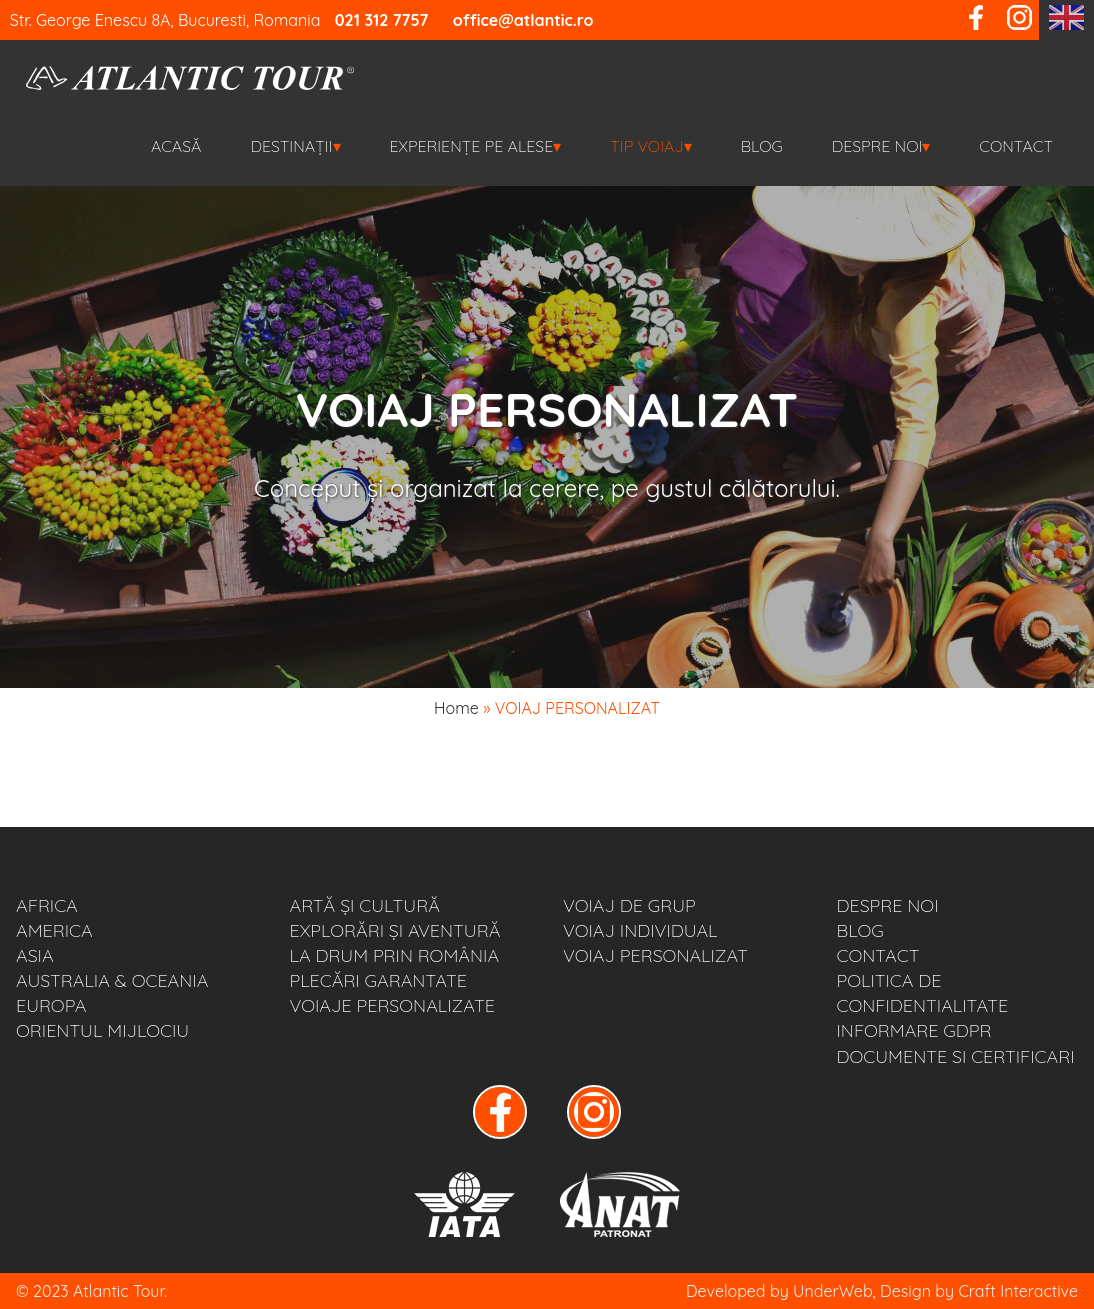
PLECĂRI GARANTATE (378, 980)
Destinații (295, 146)
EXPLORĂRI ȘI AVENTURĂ (395, 930)
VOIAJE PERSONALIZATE (392, 1005)
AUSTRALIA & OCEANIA (112, 980)
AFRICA (47, 905)
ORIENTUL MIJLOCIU (102, 1030)
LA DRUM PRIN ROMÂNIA (395, 955)
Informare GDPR (914, 1030)
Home (456, 708)
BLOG (762, 146)
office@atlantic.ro (523, 20)
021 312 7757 (382, 20)
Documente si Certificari (956, 1056)
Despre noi (881, 146)
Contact (1016, 146)
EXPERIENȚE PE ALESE (476, 146)
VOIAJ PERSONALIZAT (655, 955)
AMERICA (54, 930)
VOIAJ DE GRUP (629, 905)
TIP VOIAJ (650, 146)
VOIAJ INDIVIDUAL (640, 930)
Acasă (176, 146)
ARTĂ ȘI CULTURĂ (365, 905)
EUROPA (51, 1005)
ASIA (35, 955)
